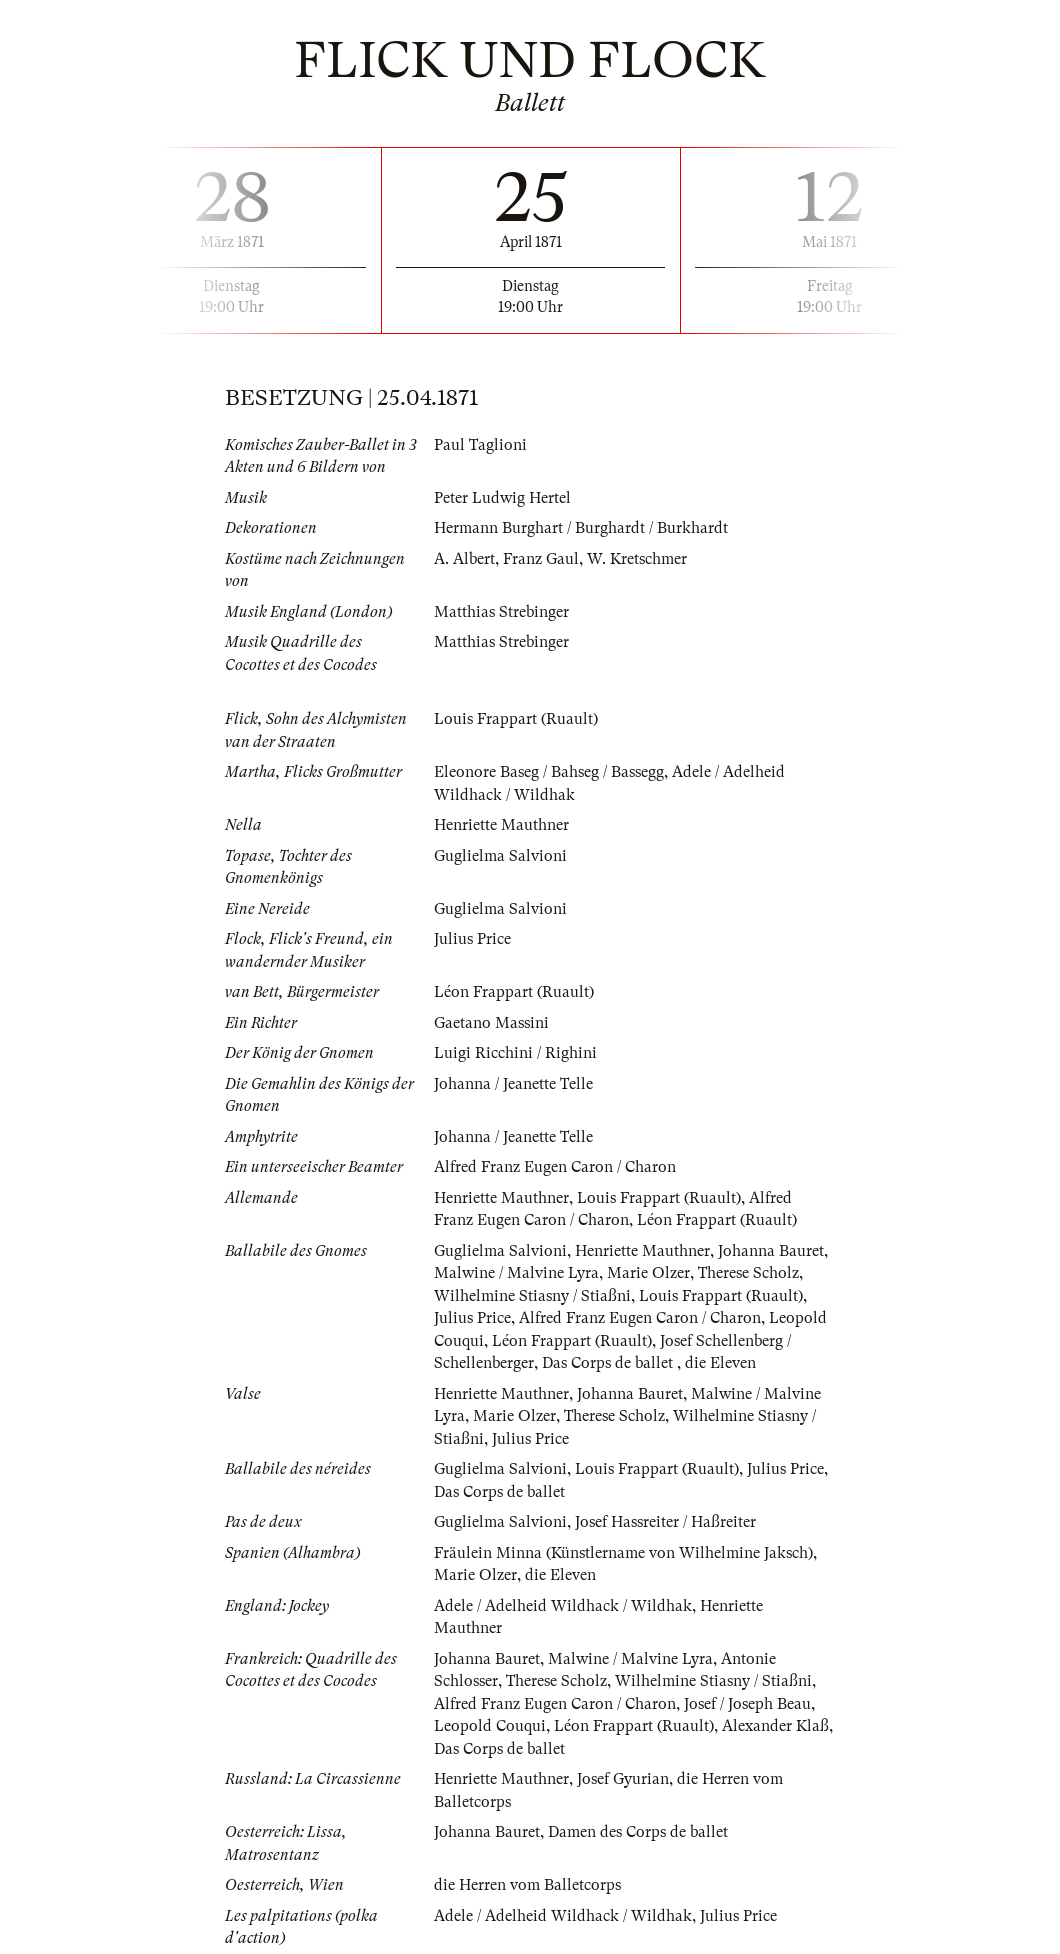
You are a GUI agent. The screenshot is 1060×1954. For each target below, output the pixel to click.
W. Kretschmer (637, 559)
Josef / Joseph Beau (747, 1704)
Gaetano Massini (491, 1023)
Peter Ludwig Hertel (502, 498)
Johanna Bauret (771, 1251)
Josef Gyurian (623, 1779)
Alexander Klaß (775, 1726)
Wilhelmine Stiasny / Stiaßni (532, 1296)
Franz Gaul (541, 559)
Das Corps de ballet (609, 1363)
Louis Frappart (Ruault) (516, 719)
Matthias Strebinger (501, 612)
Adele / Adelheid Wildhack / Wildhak (563, 1606)
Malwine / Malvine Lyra (516, 1273)
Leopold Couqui (490, 1726)
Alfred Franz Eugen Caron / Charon (555, 1167)
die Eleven (720, 1363)
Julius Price (472, 939)
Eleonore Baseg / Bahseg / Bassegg (549, 772)
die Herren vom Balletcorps (527, 1885)
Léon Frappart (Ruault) (514, 992)
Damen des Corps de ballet (638, 1832)
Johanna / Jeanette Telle (513, 1084)
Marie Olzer (648, 1273)
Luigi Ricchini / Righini (515, 1053)
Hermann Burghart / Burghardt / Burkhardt (581, 528)
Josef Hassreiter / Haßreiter (665, 1522)
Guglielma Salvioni (500, 856)
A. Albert (464, 559)
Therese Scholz (748, 1273)
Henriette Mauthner (501, 825)
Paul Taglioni (480, 445)
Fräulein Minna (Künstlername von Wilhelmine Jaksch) (623, 1553)
